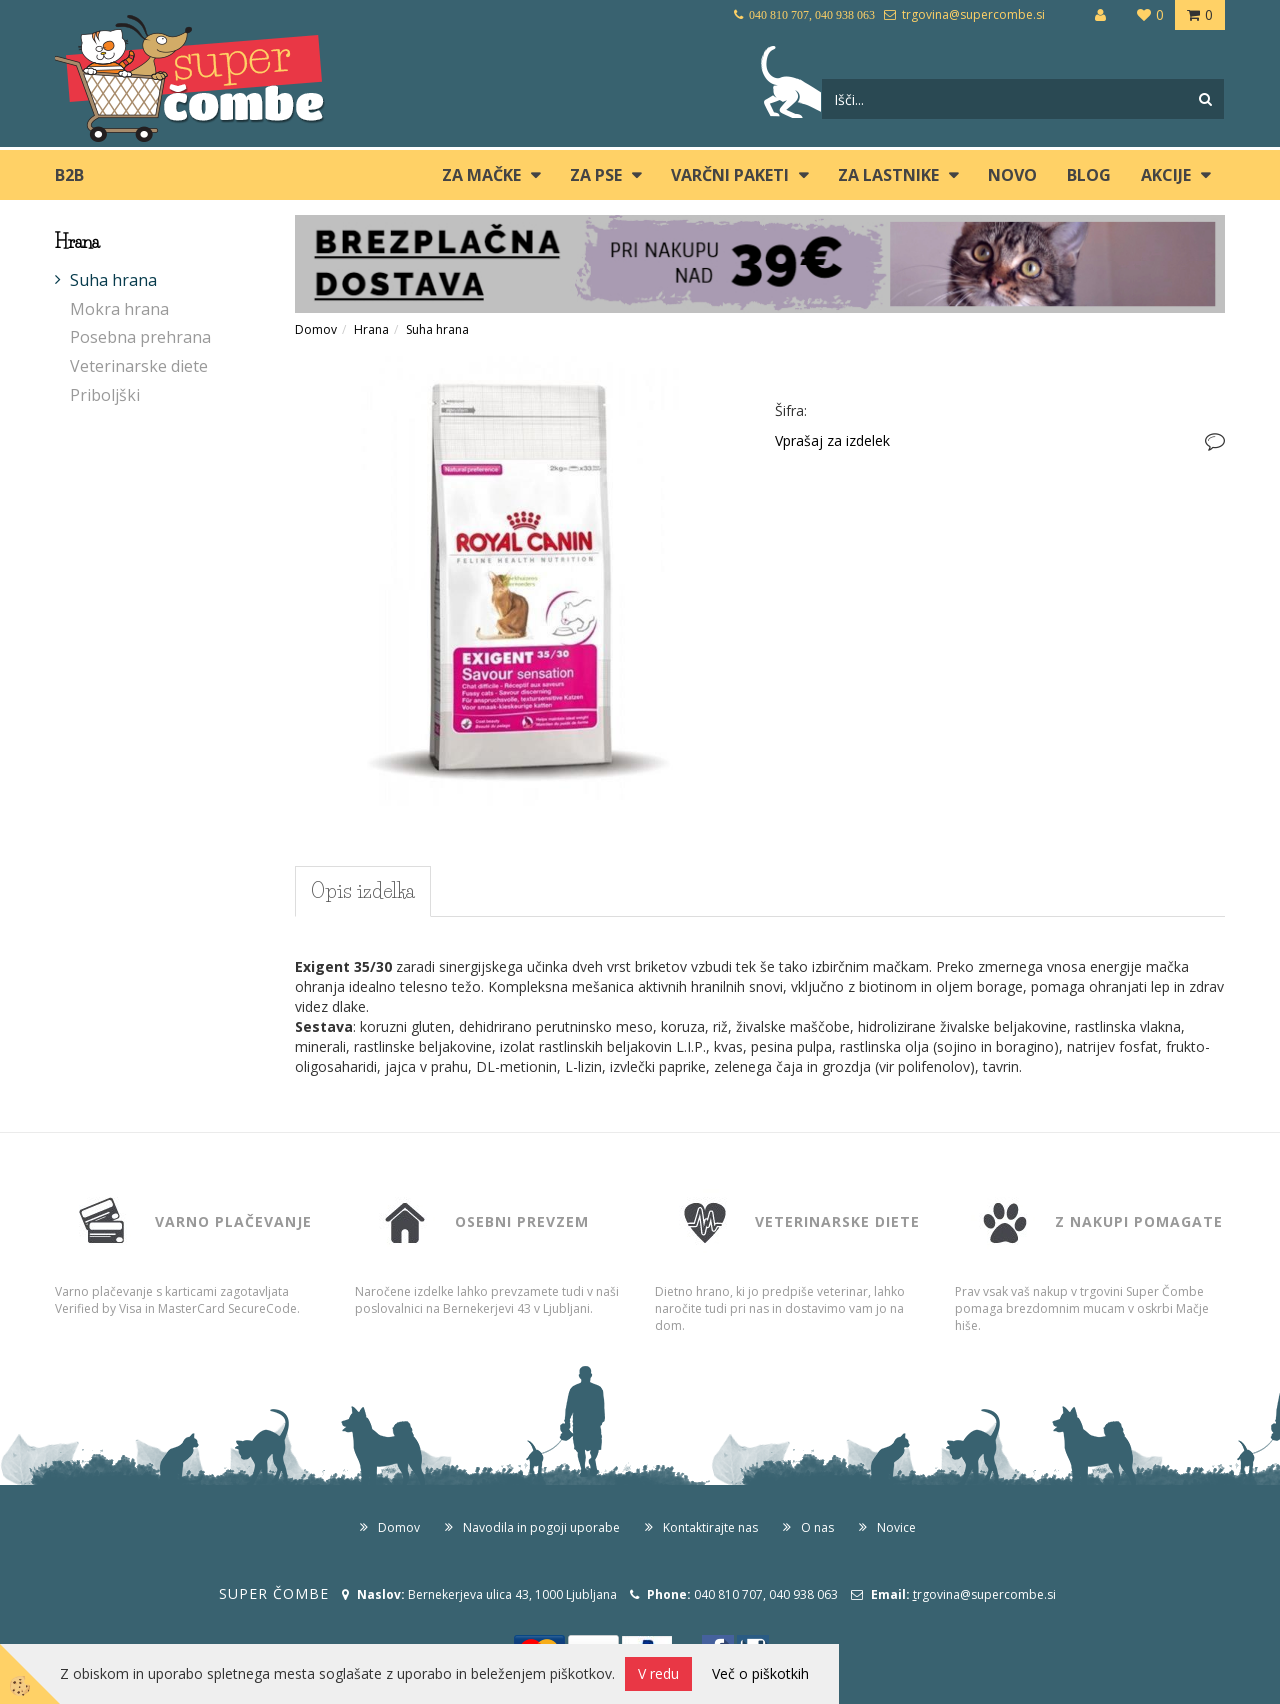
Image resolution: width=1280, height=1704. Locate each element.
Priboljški (105, 395)
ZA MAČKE (481, 175)
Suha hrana (113, 280)
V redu (658, 1673)
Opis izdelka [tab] (363, 891)
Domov (316, 329)
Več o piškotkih (760, 1673)
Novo (1012, 175)
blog (1089, 175)
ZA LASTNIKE (888, 175)
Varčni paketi (730, 175)
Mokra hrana (119, 309)
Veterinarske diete (139, 366)
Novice (896, 1527)
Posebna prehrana (140, 337)
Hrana (371, 329)
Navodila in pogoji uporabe (541, 1527)
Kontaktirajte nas (710, 1527)
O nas (817, 1527)
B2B (69, 175)
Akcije (1166, 175)
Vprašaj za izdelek (832, 440)
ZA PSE (596, 175)
